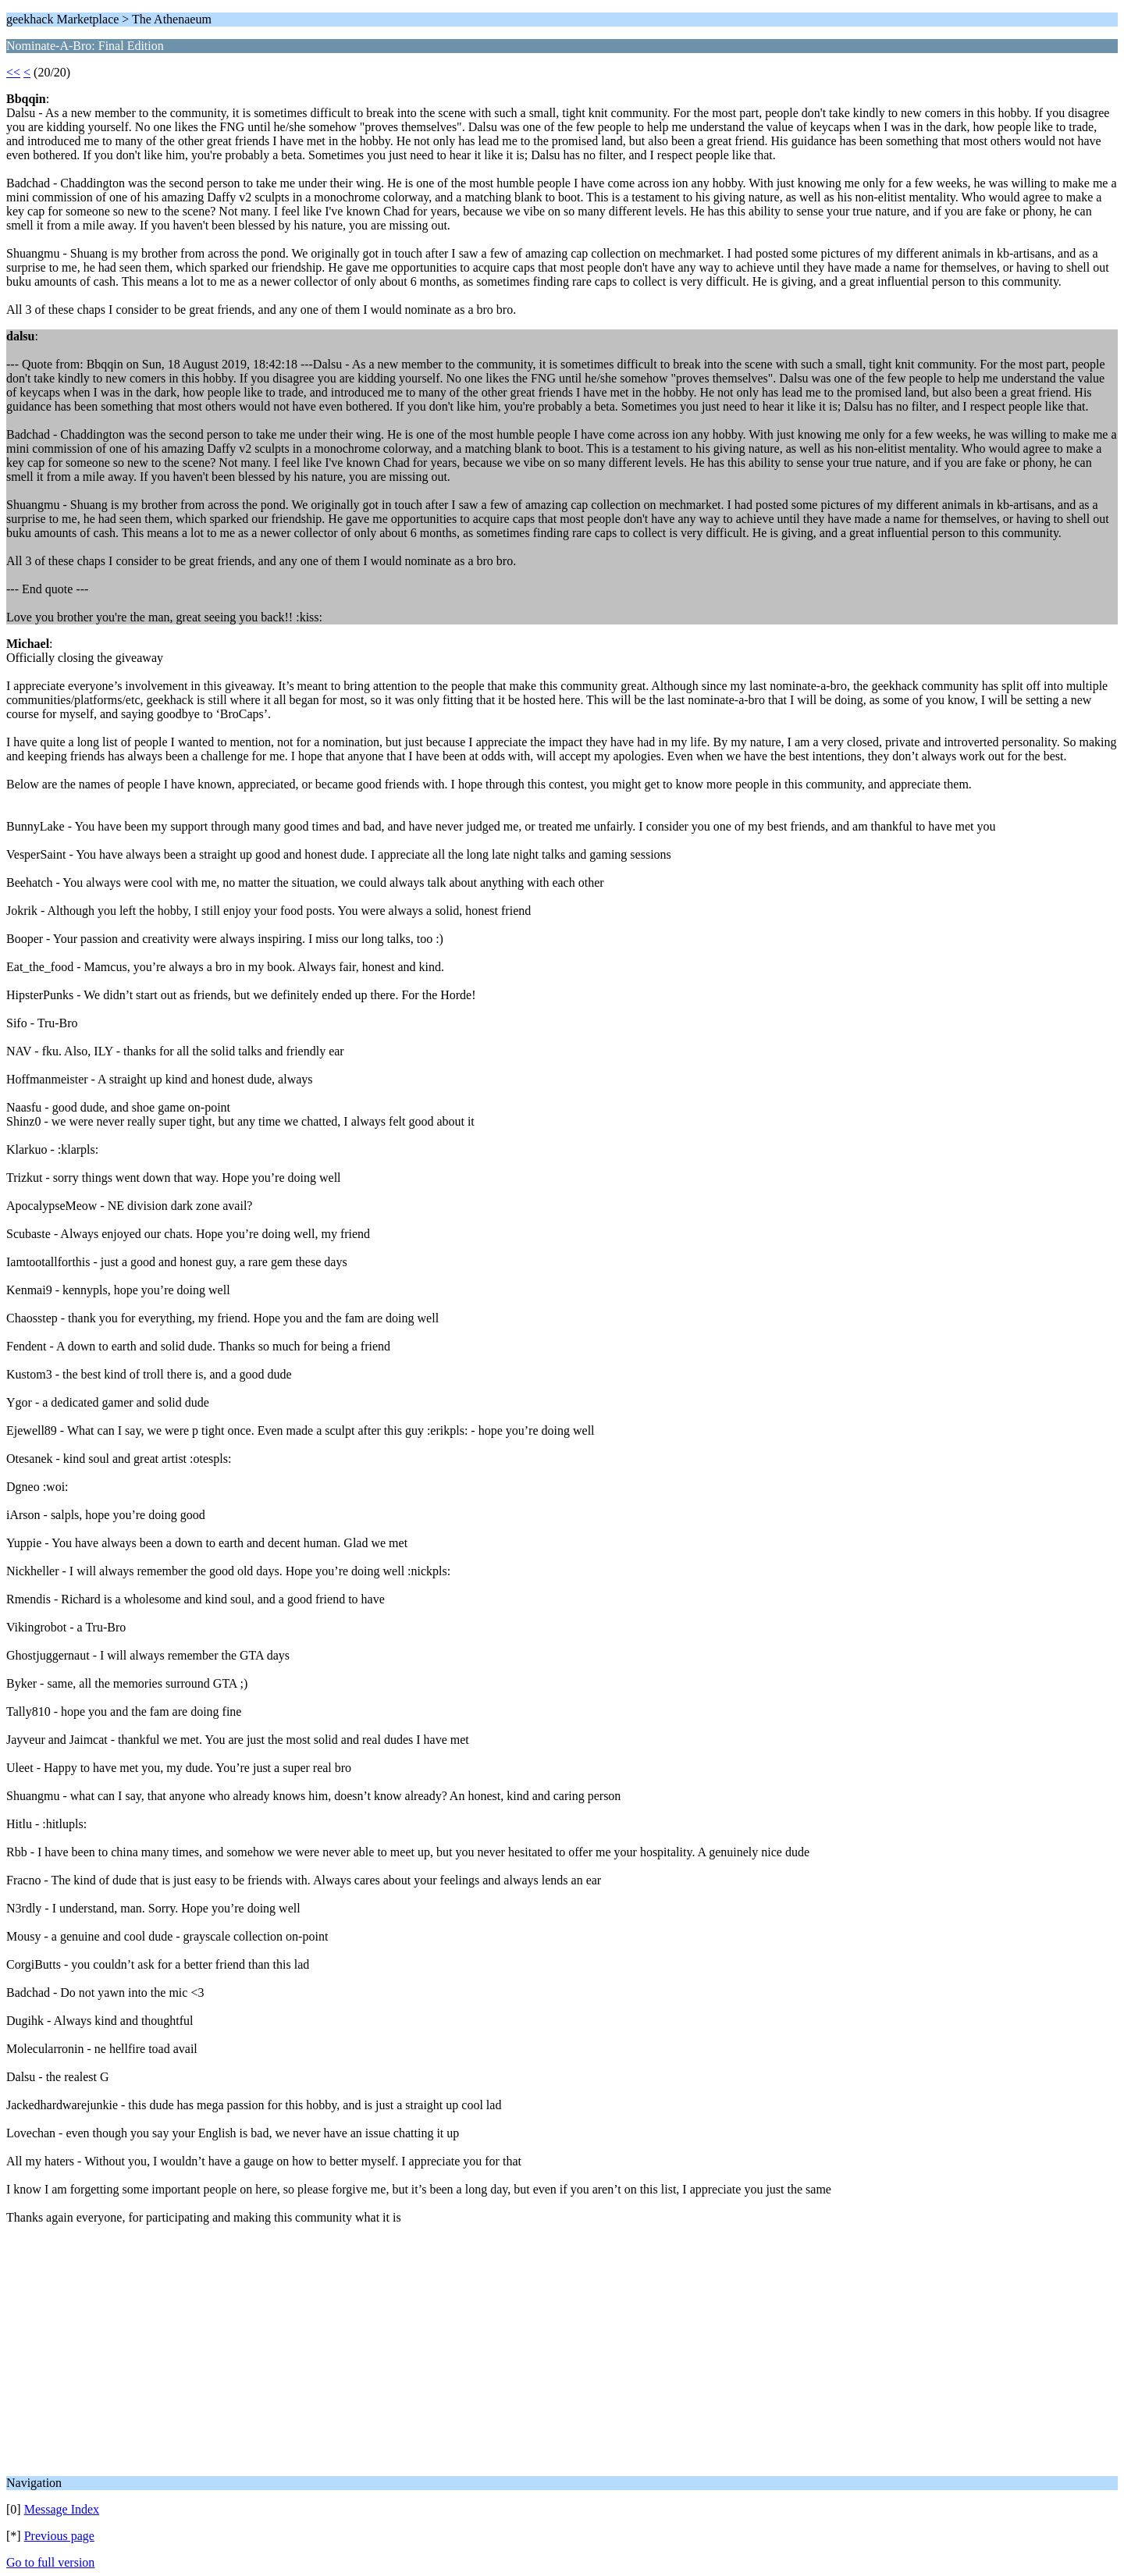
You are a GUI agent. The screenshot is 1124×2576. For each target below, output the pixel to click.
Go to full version (50, 2562)
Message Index (61, 2509)
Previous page (59, 2535)
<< (13, 72)
